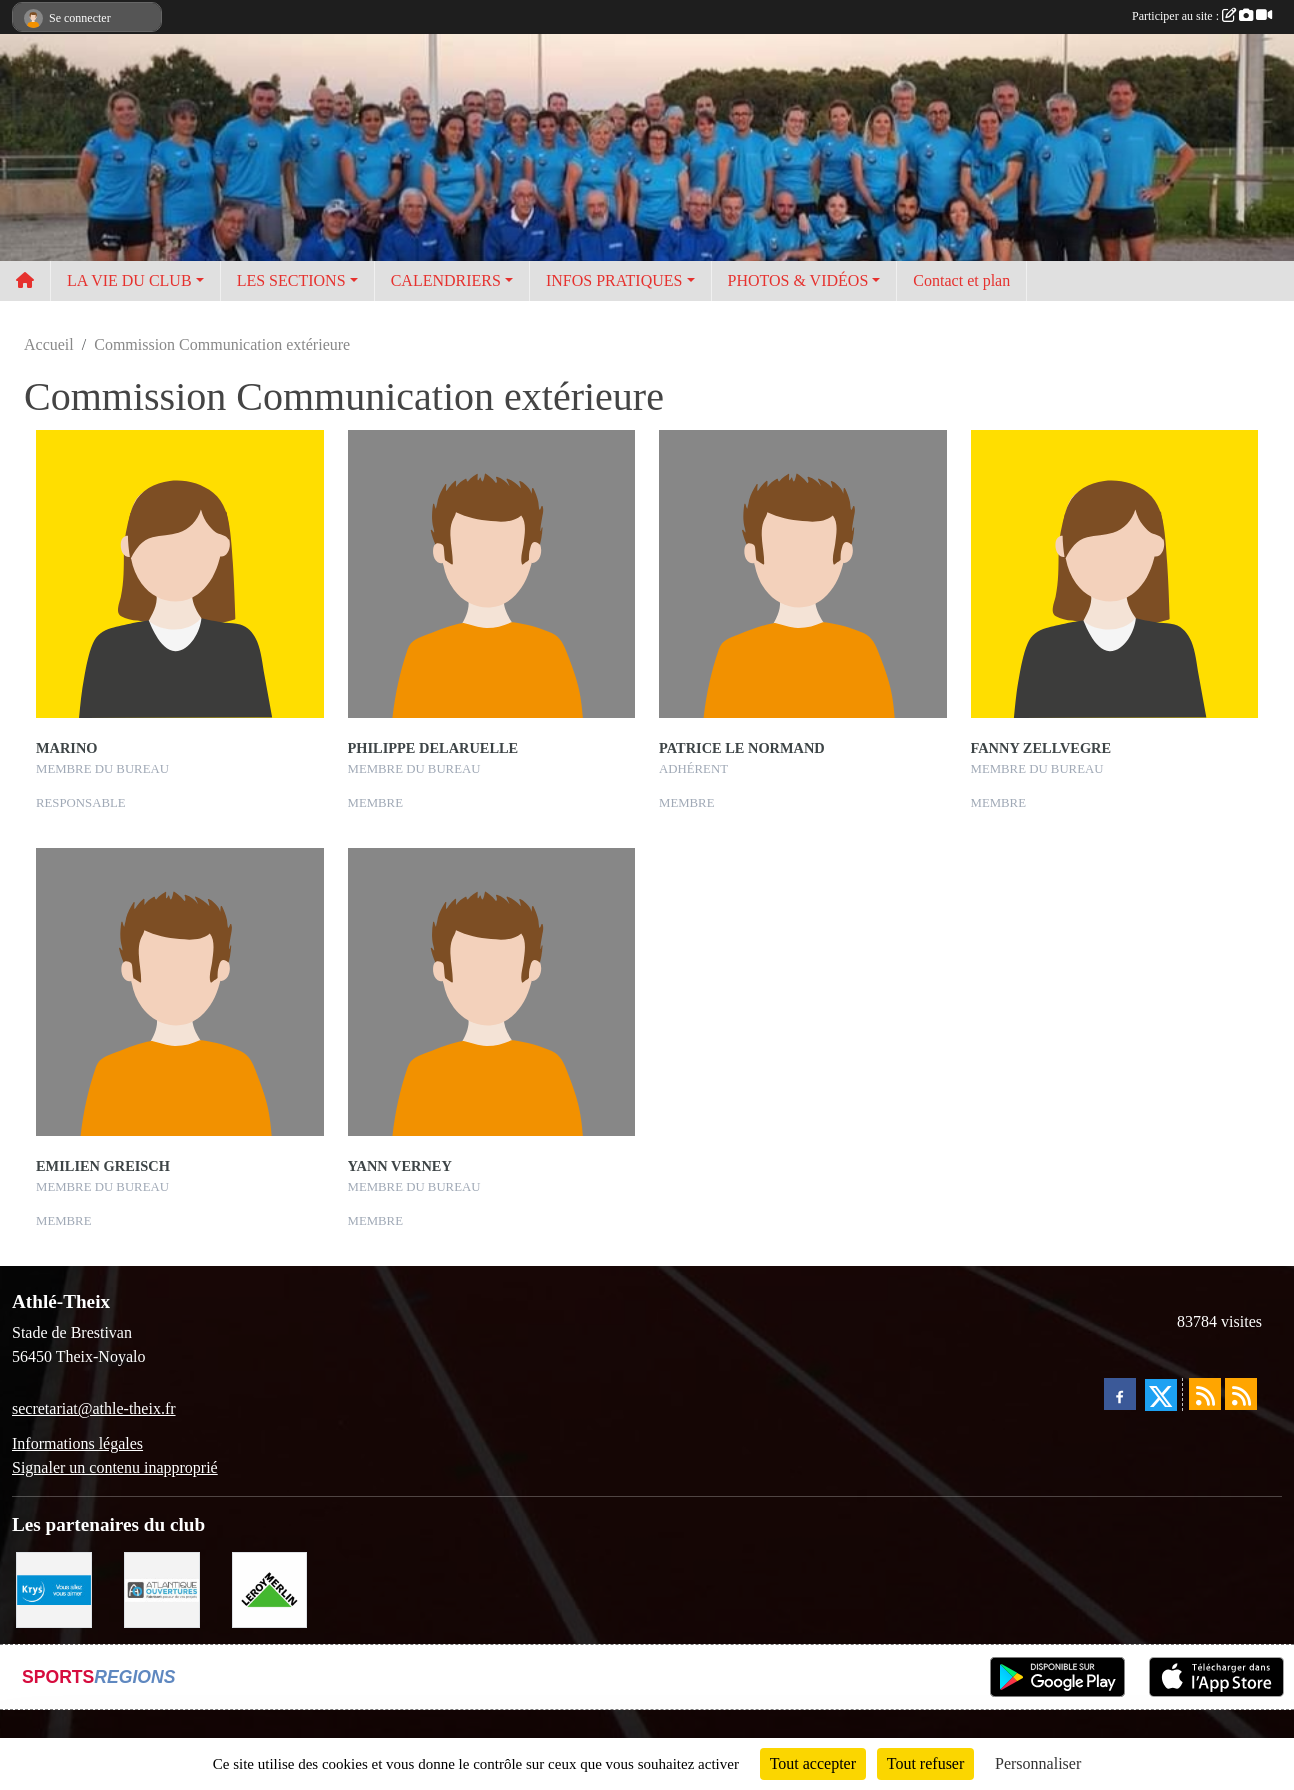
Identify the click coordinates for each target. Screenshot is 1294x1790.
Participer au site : (1202, 16)
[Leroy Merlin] (270, 1588)
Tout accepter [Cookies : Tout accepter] (813, 1763)
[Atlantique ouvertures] (162, 1588)
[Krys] (54, 1588)
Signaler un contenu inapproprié (115, 1467)
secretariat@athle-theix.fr (94, 1408)
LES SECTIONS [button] (291, 280)
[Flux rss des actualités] (1205, 1394)
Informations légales (77, 1443)
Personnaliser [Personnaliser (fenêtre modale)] (1038, 1763)
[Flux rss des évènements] (1241, 1394)
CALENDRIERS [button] (446, 280)
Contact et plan (961, 280)
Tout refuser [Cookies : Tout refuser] (926, 1763)
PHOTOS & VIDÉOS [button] (798, 280)
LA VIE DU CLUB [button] (129, 280)
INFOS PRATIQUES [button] (614, 280)
